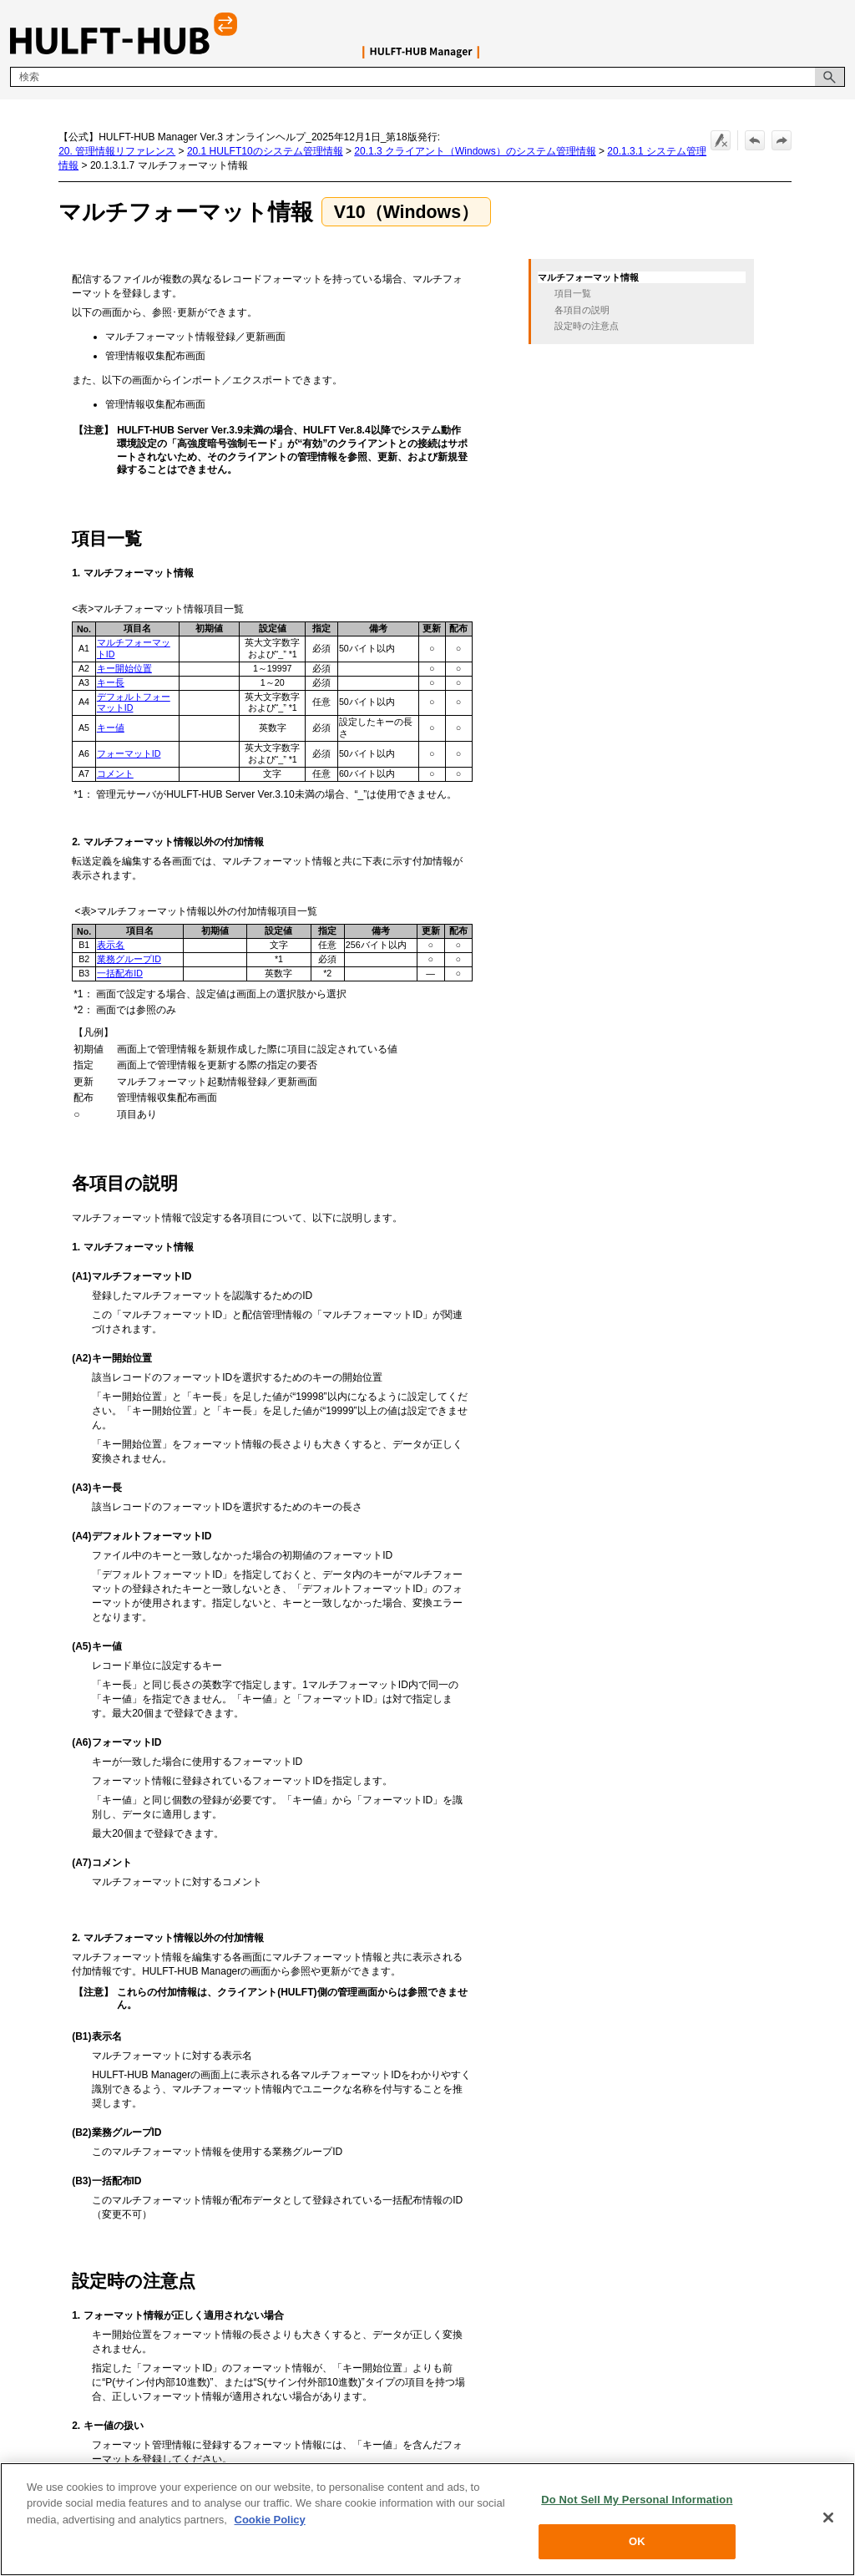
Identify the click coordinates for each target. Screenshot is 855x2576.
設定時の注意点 (586, 326)
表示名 (110, 945)
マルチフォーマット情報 (588, 277)
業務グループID (129, 959)
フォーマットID (129, 753)
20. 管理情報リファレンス (116, 151)
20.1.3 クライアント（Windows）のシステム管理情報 (474, 151)
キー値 (110, 728)
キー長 (110, 682)
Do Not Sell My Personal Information (636, 2499)
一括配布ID (120, 973)
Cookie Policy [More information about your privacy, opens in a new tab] (270, 2519)
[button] (830, 77)
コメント (115, 773)
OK (637, 2542)
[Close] (828, 2517)
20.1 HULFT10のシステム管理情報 (265, 151)
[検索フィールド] (427, 77)
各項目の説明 (582, 310)
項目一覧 (572, 293)
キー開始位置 (124, 668)
